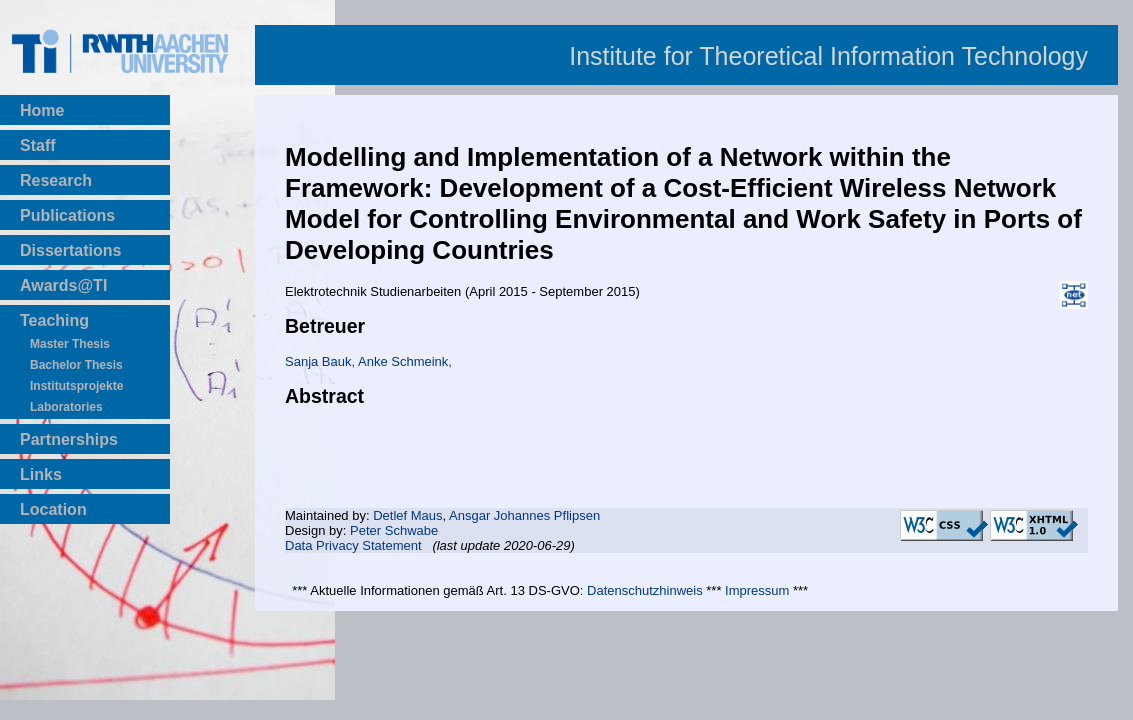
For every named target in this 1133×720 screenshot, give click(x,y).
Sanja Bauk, (321, 361)
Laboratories (66, 407)
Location (53, 509)
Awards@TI (63, 285)
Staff (38, 145)
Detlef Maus (407, 515)
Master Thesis (70, 344)
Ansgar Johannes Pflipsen (524, 515)
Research (56, 180)
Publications (67, 215)
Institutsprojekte (76, 386)
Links (41, 474)
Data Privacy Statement (353, 545)
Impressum (757, 590)
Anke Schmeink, (405, 361)
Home (42, 110)
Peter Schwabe (394, 530)
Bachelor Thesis (76, 365)
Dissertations (70, 250)
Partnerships (69, 439)
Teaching (54, 320)
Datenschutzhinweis (645, 590)
